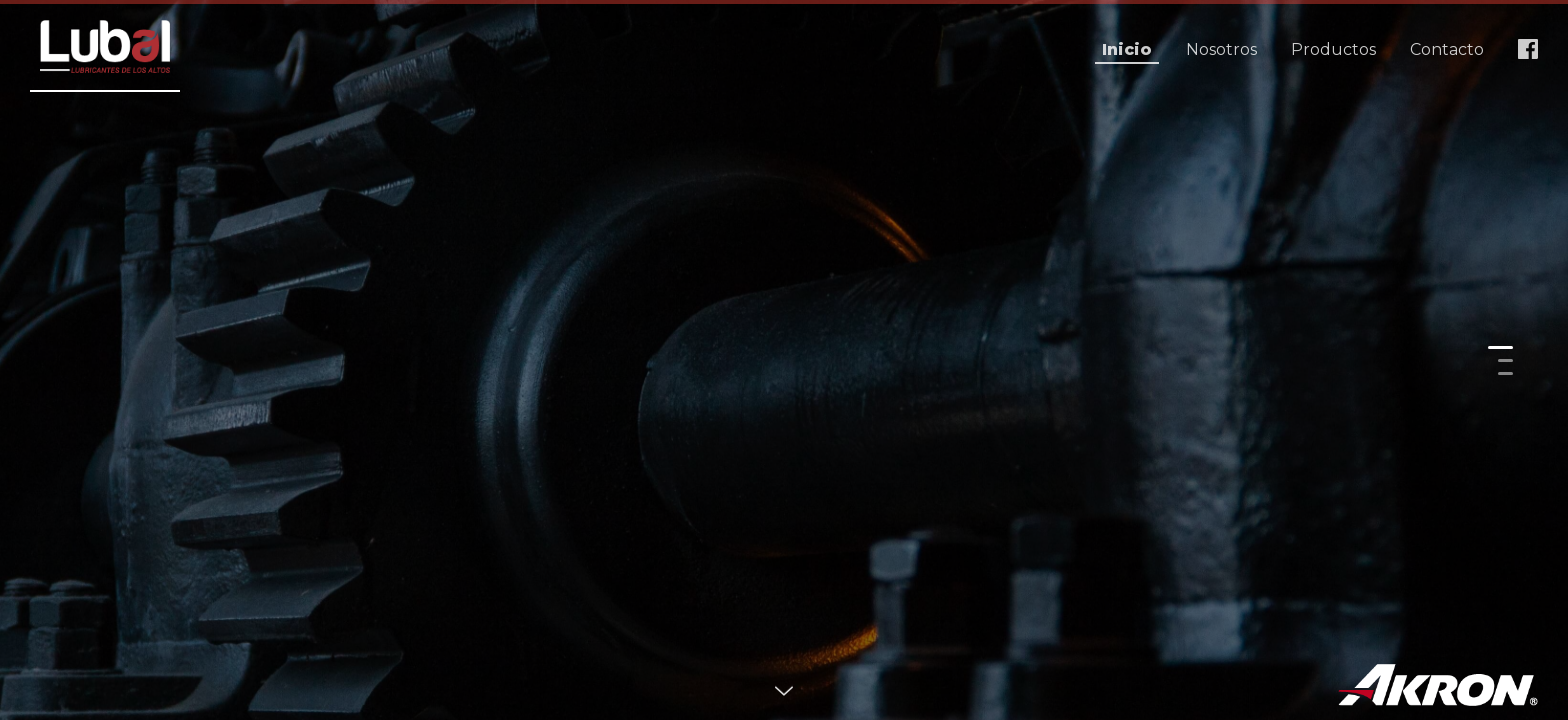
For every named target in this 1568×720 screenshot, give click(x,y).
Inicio (1127, 49)
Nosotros (1221, 49)
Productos (1333, 49)
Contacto (1447, 49)
